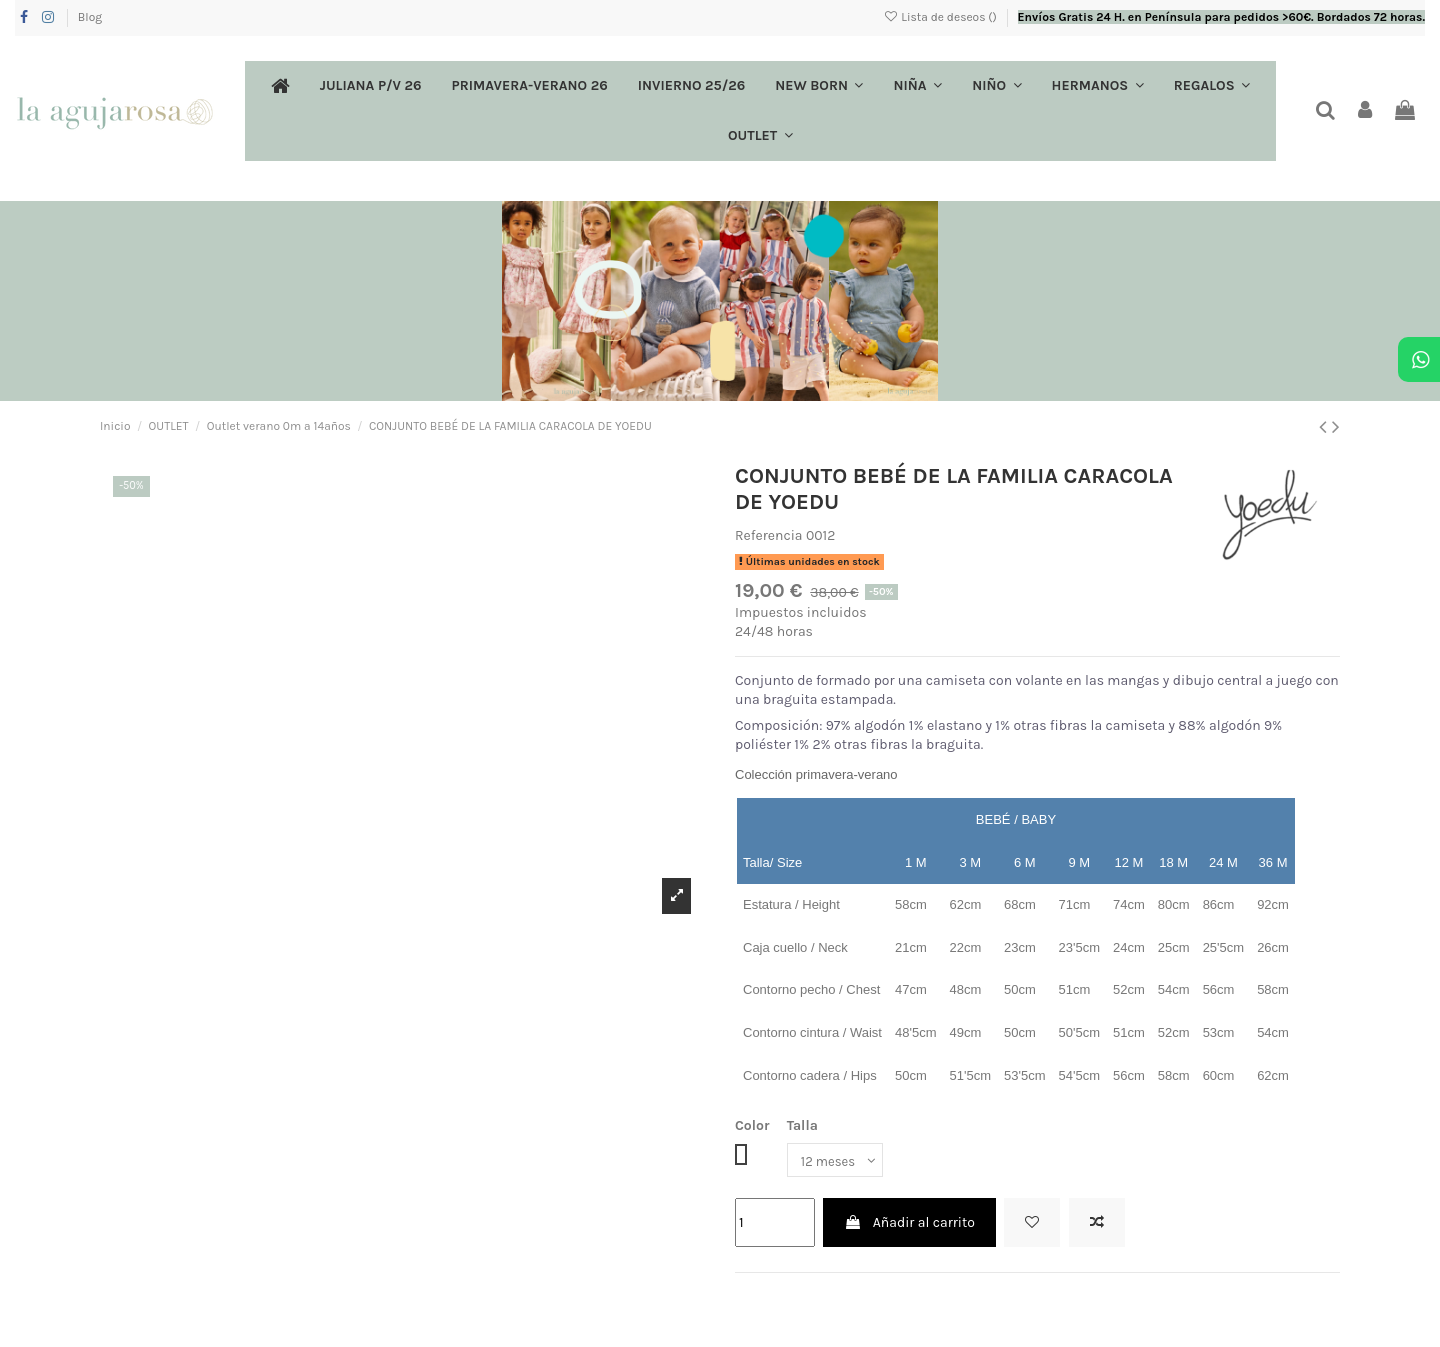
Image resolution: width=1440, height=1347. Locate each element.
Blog (90, 17)
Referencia (769, 535)
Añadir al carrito (909, 1225)
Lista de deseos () (941, 17)
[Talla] (838, 1161)
